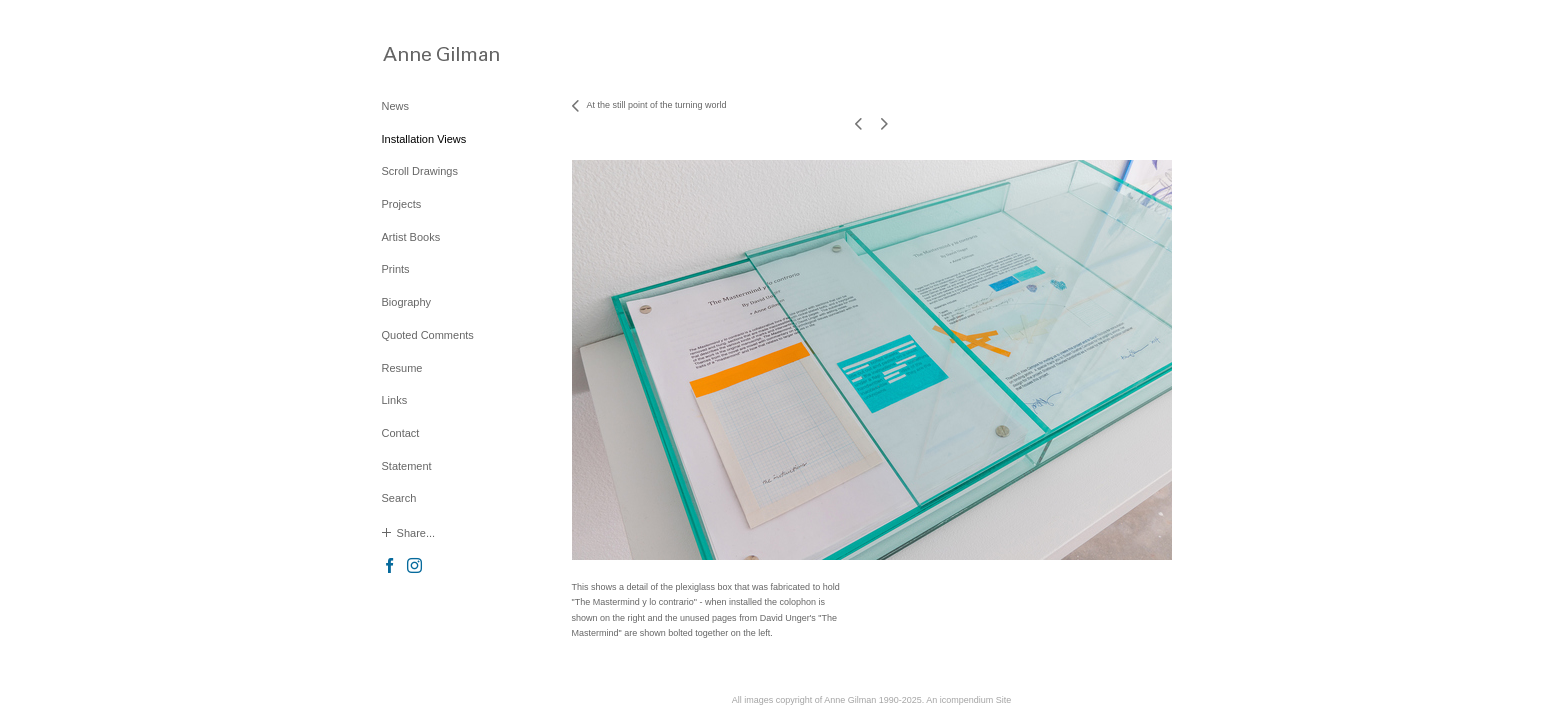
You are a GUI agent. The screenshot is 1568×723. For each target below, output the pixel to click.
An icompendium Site (968, 700)
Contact (401, 433)
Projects (402, 204)
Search (399, 498)
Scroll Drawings (420, 171)
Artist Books (411, 237)
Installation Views (424, 139)
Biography (407, 302)
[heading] (432, 53)
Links (395, 400)
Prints (396, 269)
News (396, 106)
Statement (407, 466)
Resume (402, 368)
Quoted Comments (428, 335)
